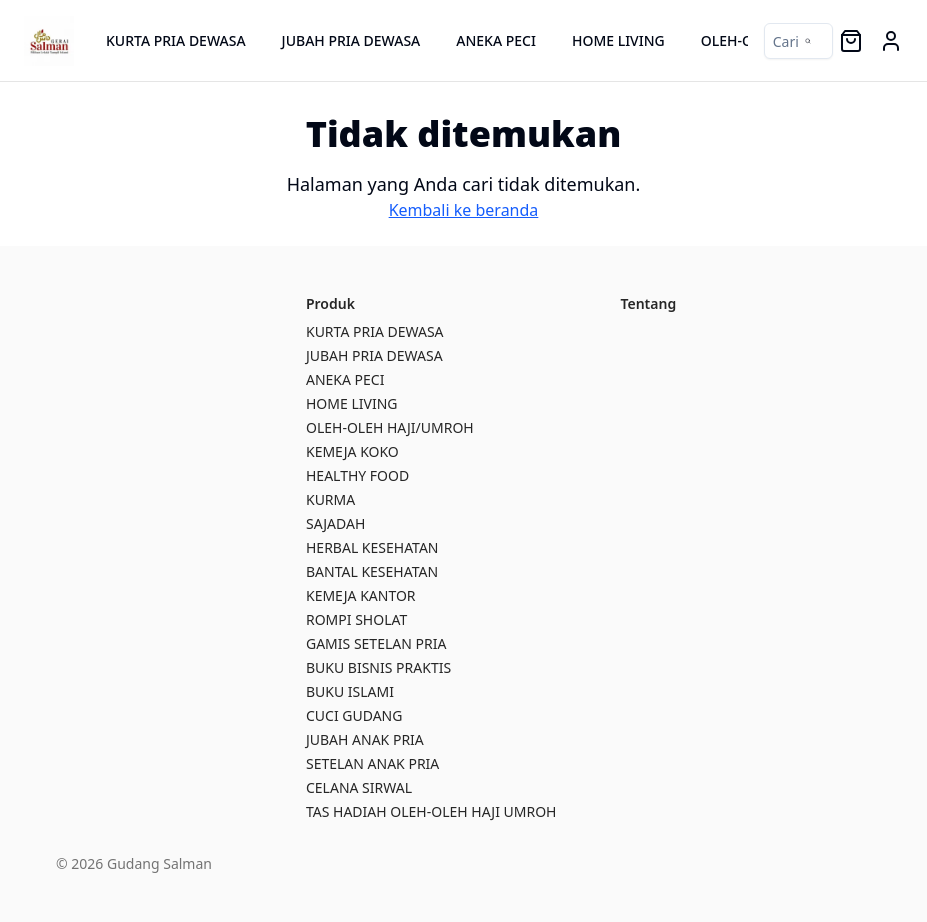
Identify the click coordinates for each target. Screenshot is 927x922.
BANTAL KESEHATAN (372, 571)
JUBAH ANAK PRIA (365, 739)
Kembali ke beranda (464, 210)
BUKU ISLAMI (350, 691)
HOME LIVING (618, 40)
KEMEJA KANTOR (361, 595)
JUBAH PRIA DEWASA (351, 40)
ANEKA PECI (496, 40)
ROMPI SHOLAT (356, 619)
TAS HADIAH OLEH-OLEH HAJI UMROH (431, 811)
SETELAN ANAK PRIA (372, 763)
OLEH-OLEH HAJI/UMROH (390, 427)
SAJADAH (335, 523)
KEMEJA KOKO (352, 451)
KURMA (330, 499)
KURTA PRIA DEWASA (176, 40)
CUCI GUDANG (354, 715)
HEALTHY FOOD (357, 475)
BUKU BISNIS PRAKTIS (378, 667)
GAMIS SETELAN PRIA (376, 643)
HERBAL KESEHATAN (372, 547)
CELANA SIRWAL (359, 787)
